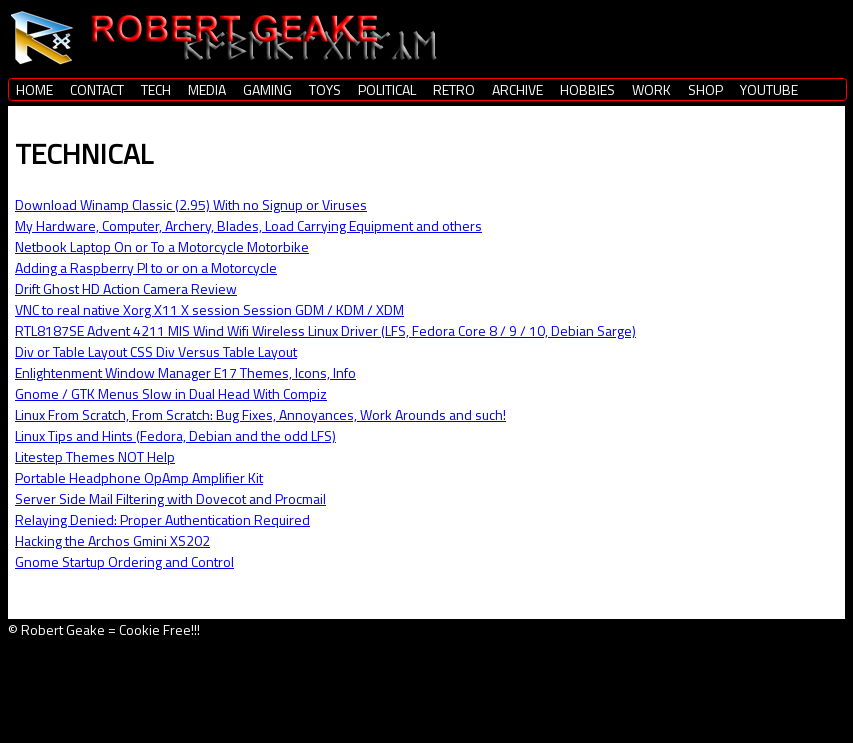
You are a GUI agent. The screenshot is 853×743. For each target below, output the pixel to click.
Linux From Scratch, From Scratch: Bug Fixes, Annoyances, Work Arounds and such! (260, 414)
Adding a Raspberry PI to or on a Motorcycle (146, 267)
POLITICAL (387, 89)
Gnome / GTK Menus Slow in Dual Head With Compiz (171, 393)
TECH (156, 89)
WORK (651, 89)
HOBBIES (587, 89)
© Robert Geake (56, 629)
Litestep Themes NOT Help (95, 456)
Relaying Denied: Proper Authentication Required (162, 519)
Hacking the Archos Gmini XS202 (112, 540)
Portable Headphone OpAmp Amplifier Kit (139, 477)
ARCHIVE (517, 89)
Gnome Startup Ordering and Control (124, 561)
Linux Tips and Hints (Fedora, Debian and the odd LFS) (175, 435)
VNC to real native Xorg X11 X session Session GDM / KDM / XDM (209, 309)
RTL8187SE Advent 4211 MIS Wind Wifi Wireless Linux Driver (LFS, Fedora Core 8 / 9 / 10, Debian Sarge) (325, 330)
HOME (34, 89)
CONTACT (97, 89)
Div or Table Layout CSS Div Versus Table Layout (156, 351)
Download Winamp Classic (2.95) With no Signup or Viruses (191, 204)
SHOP (705, 89)
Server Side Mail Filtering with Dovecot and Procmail (170, 498)
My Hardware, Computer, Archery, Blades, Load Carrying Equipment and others (248, 225)
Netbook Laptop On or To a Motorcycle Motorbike (162, 246)
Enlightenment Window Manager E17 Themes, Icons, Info (185, 372)
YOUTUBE (769, 89)
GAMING (267, 89)
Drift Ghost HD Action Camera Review (126, 288)
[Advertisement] (357, 685)
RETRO (454, 89)
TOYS (325, 89)
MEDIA (207, 89)
